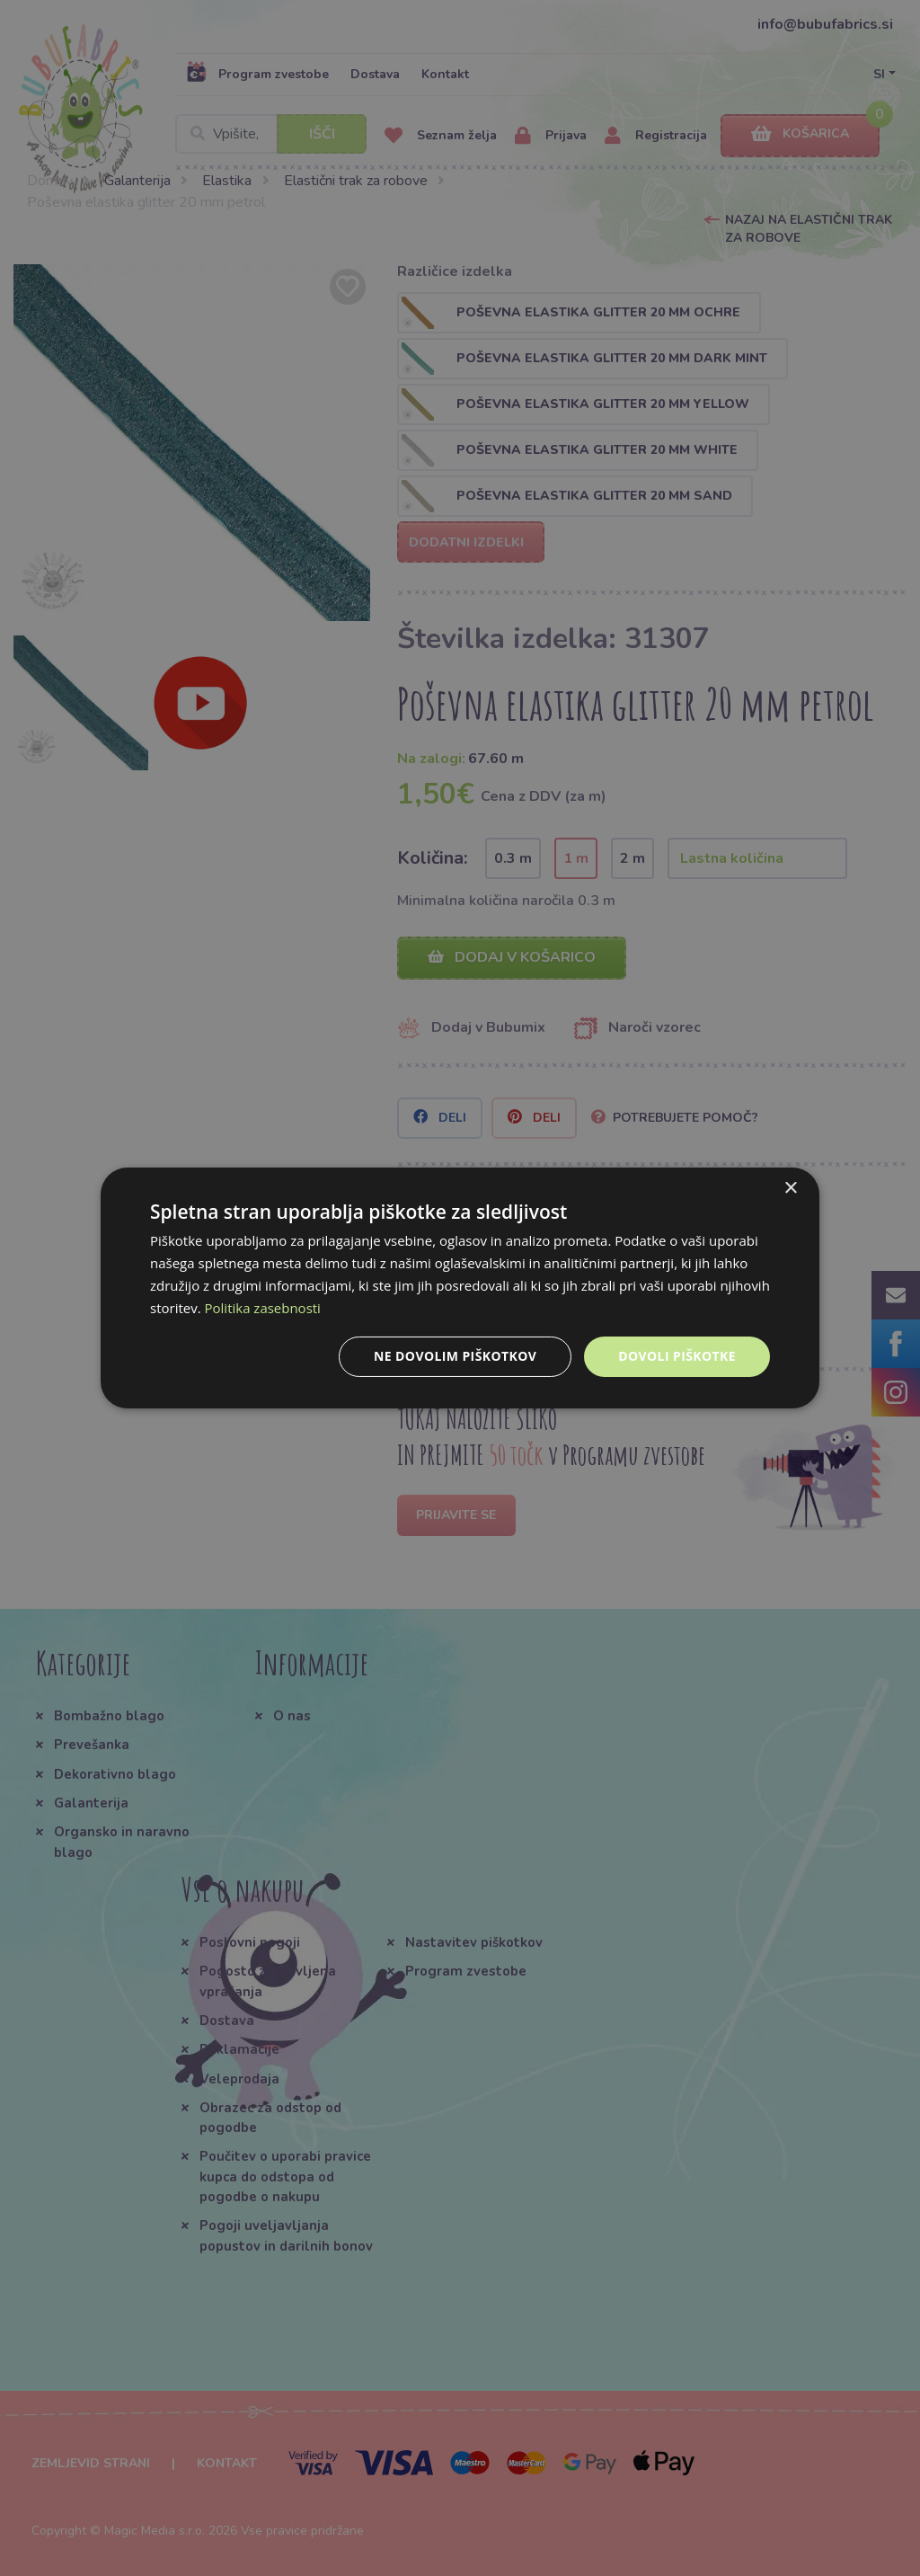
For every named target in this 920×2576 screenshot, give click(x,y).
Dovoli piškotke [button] (677, 1355)
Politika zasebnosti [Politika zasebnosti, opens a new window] (263, 1308)
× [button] (790, 1188)
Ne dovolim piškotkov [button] (455, 1355)
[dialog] (460, 1288)
